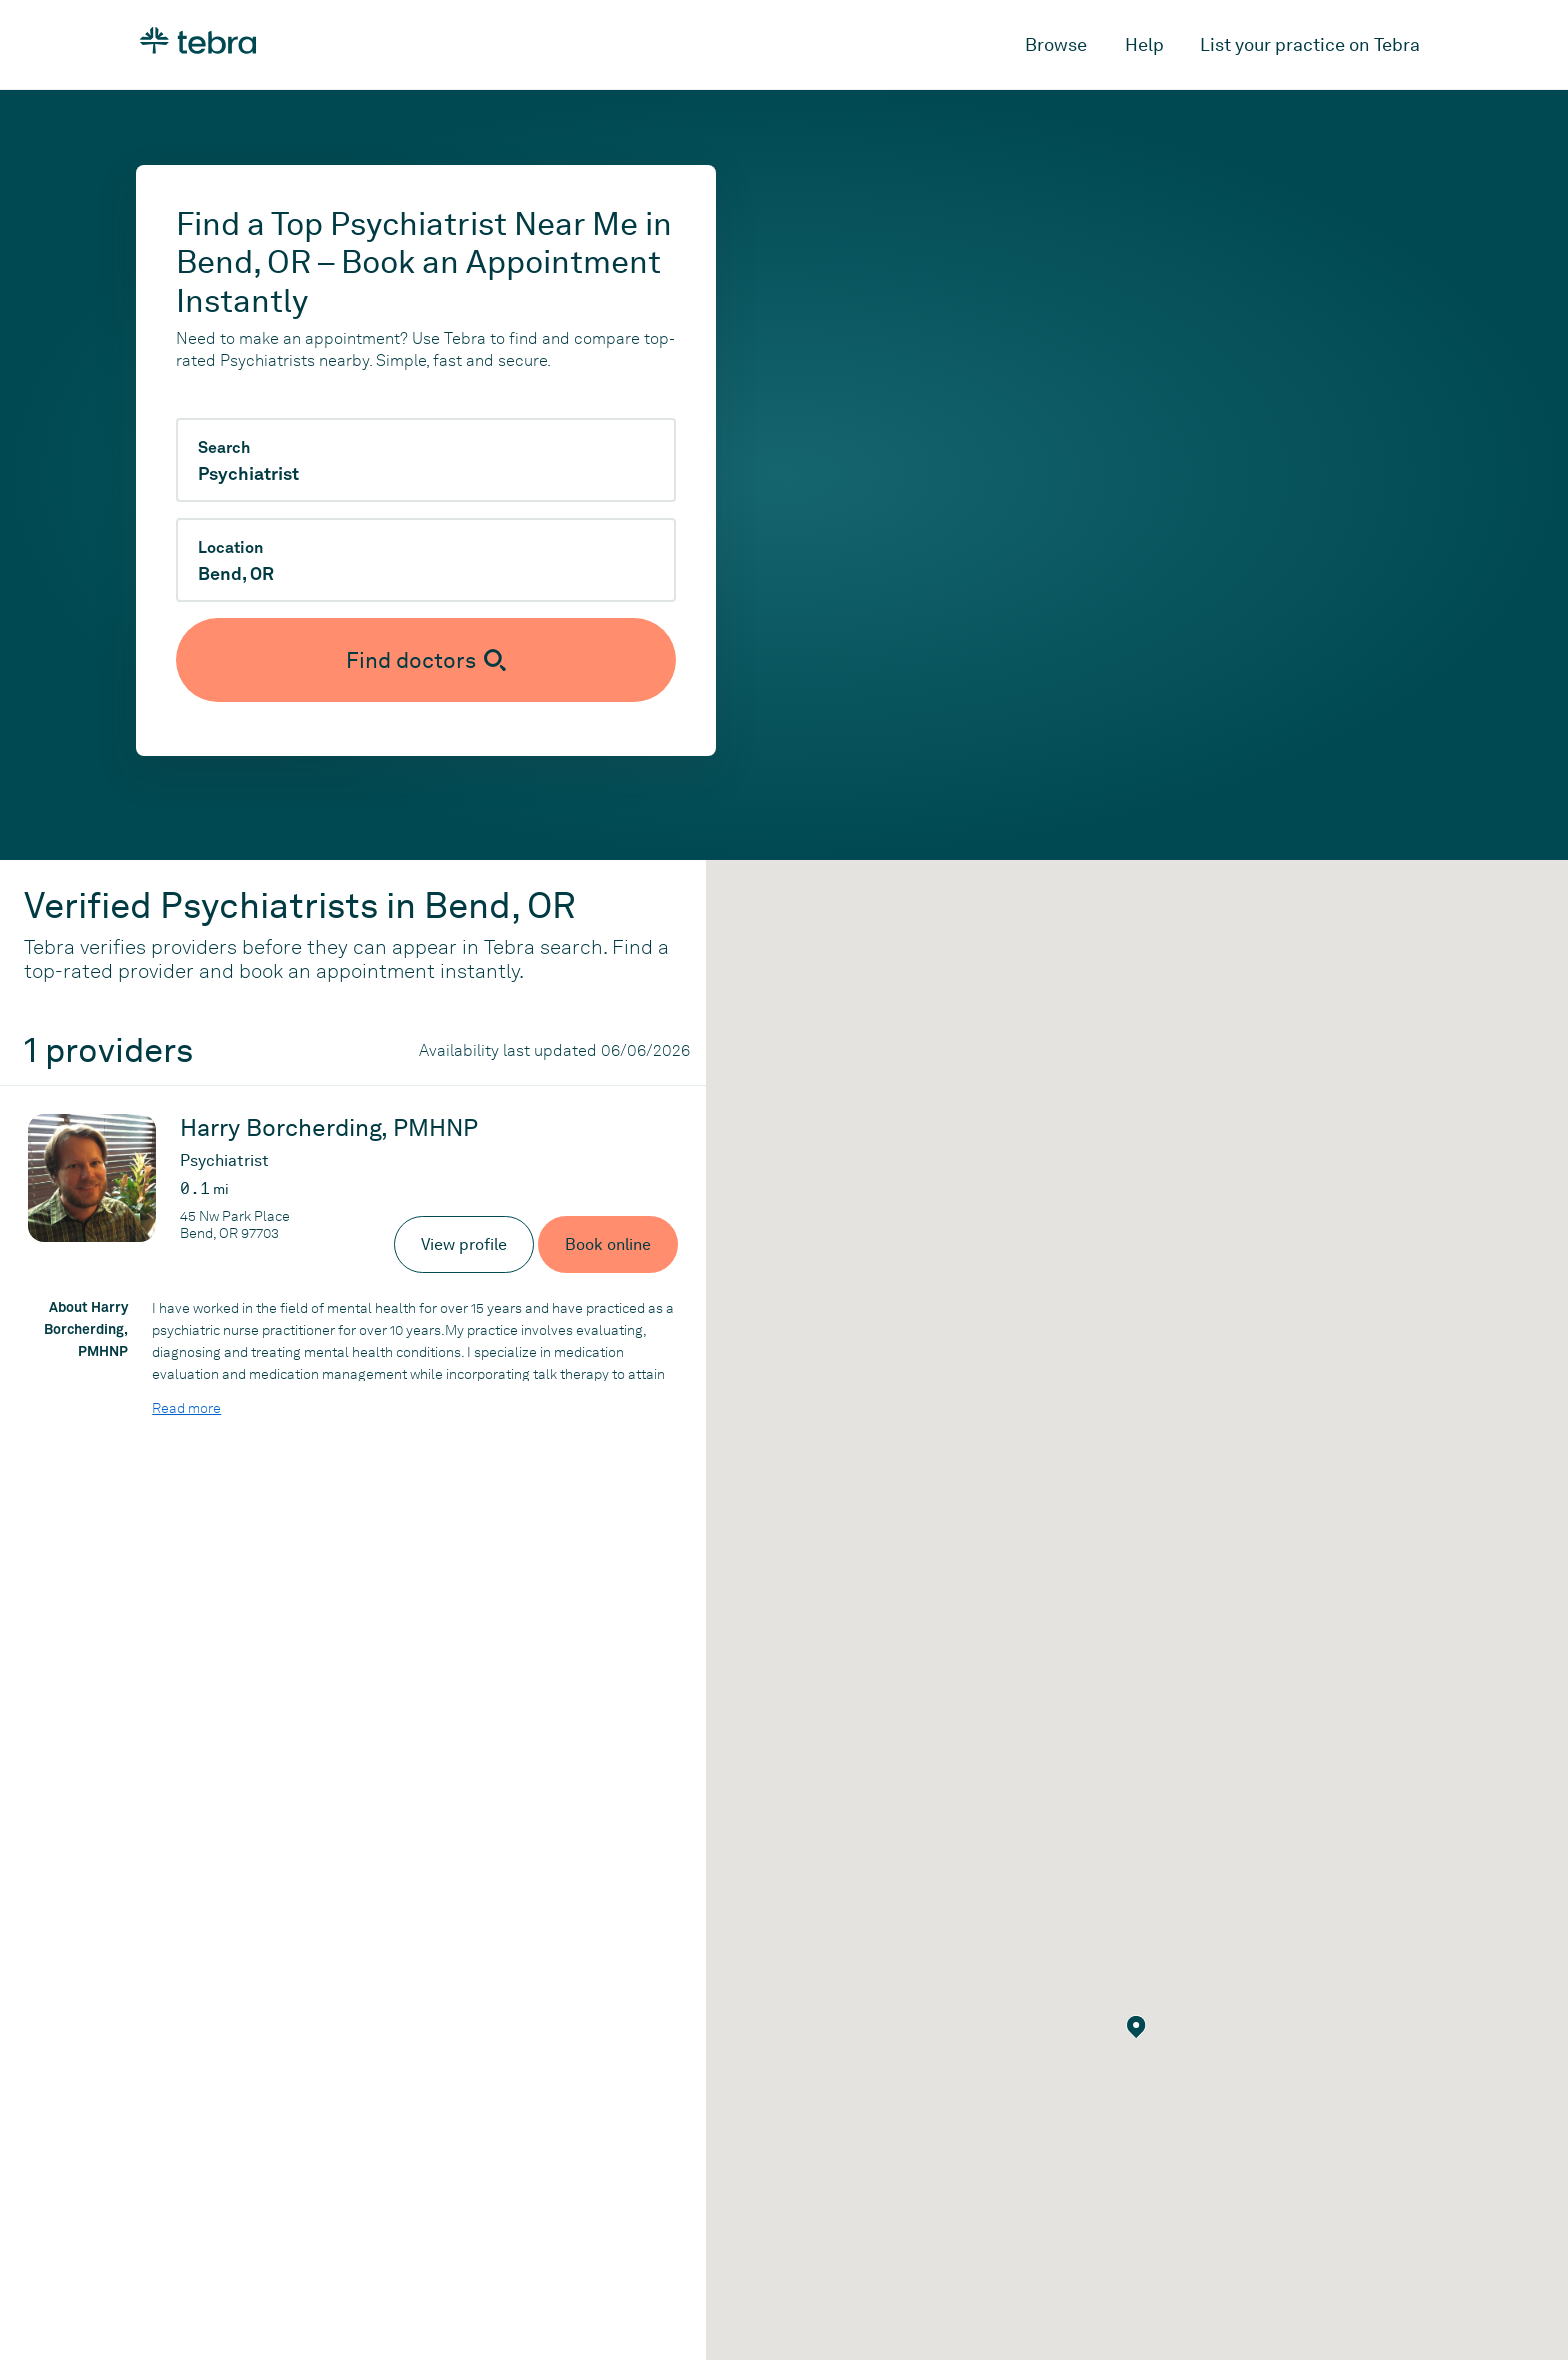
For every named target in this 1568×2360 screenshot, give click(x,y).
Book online (608, 1244)
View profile (464, 1244)
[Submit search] (426, 660)
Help (1144, 44)
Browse (1056, 44)
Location (230, 548)
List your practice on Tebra (1310, 44)
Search (224, 448)
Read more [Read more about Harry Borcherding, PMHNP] (186, 1408)
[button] (1136, 2027)
